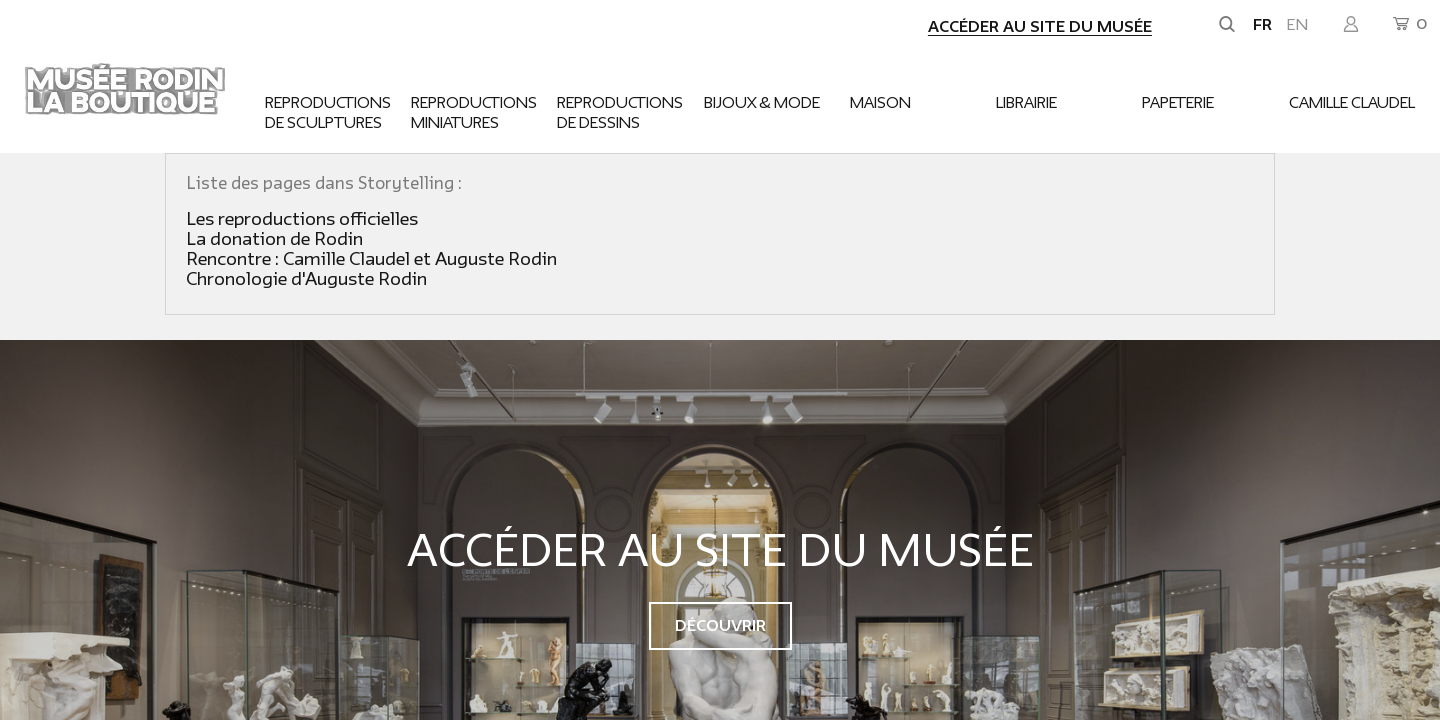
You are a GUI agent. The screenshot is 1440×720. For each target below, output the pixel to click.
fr (1262, 25)
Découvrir (720, 626)
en (1297, 25)
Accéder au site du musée (1040, 27)
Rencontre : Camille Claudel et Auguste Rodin (371, 259)
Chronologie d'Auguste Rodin (306, 279)
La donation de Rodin (274, 239)
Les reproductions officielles (302, 219)
